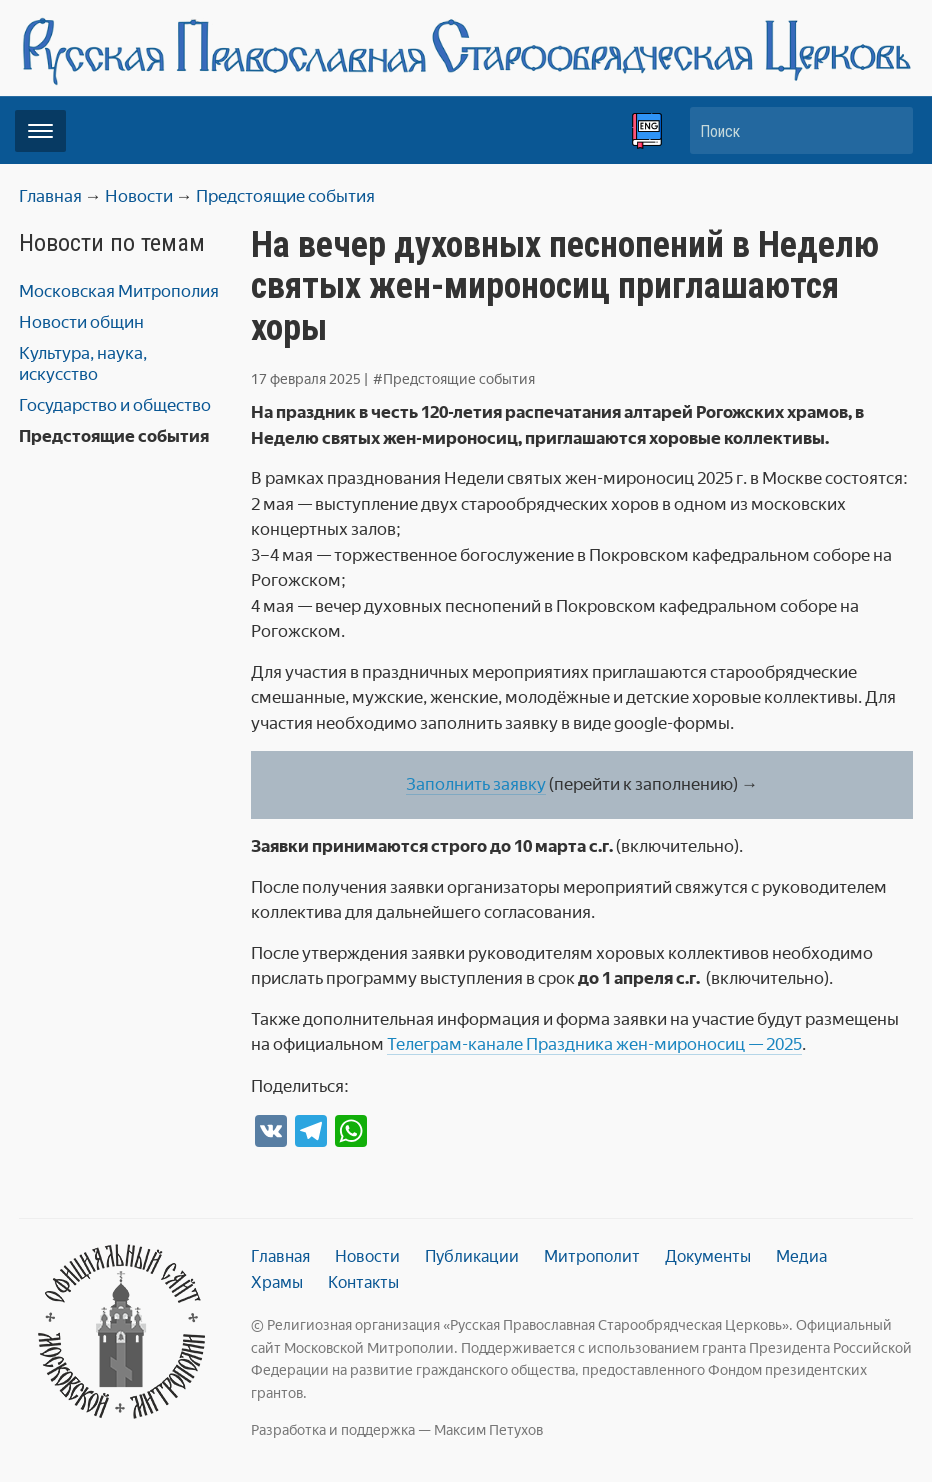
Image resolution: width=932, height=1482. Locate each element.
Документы (708, 1256)
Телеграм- (427, 1044)
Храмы (277, 1282)
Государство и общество (115, 405)
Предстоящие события (114, 436)
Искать (888, 130)
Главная (280, 1256)
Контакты (363, 1282)
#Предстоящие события (454, 379)
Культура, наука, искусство (83, 363)
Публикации (472, 1256)
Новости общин (81, 322)
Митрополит (592, 1256)
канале (497, 1044)
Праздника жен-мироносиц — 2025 (664, 1044)
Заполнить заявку (476, 784)
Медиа (801, 1256)
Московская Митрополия (119, 291)
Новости (367, 1256)
